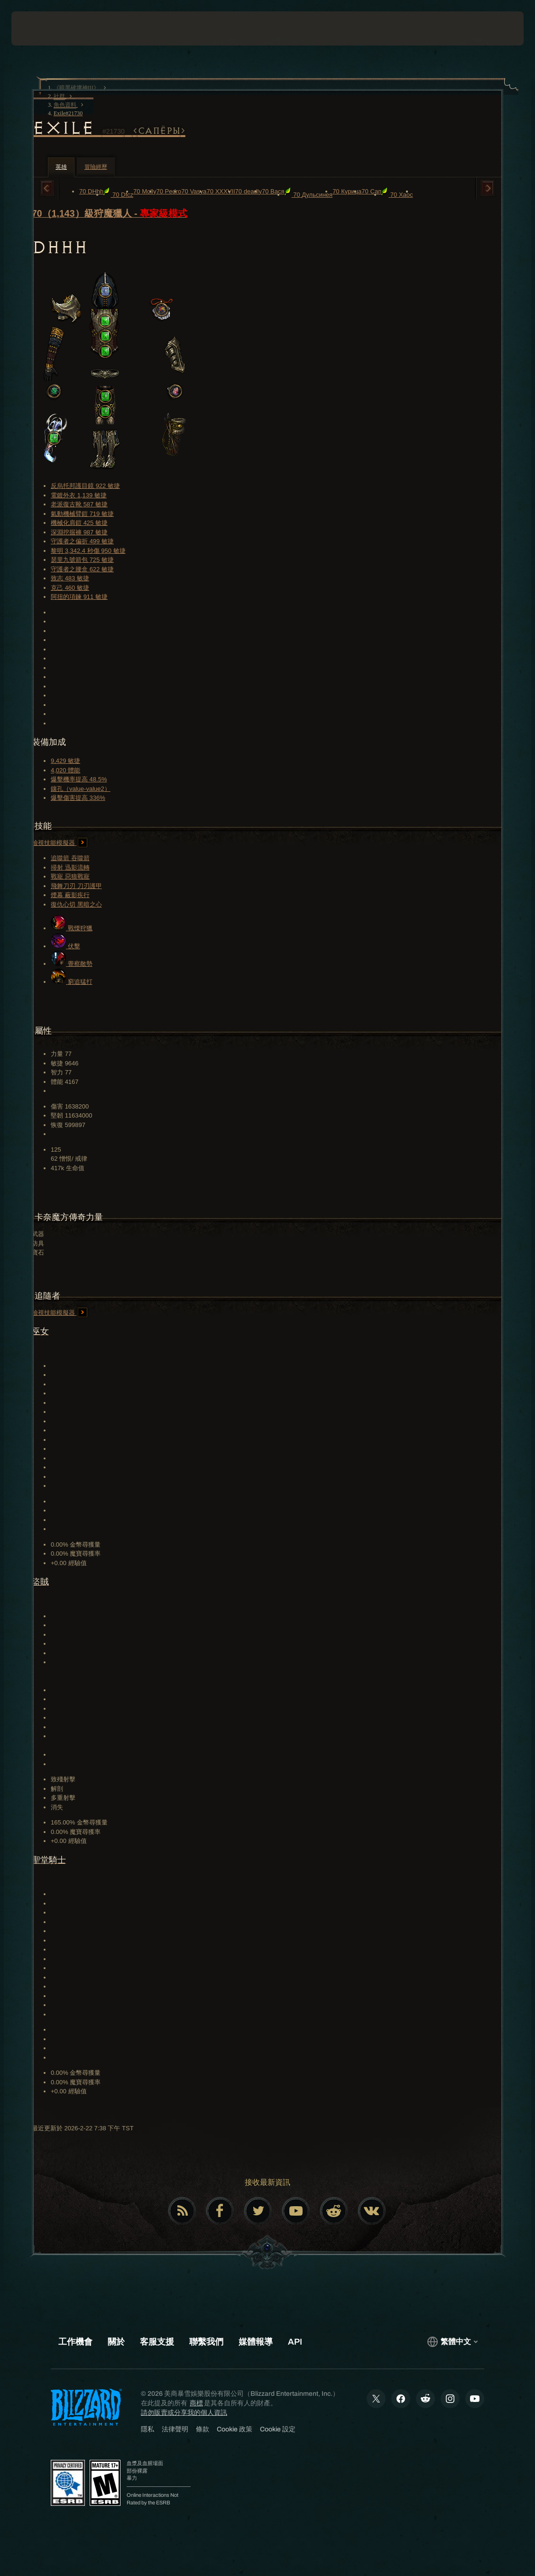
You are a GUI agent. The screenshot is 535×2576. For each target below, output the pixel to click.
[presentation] (39, 28)
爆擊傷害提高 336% (78, 797)
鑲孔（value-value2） (81, 788)
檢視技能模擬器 (59, 842)
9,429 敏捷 (65, 760)
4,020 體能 (65, 770)
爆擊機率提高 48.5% (79, 779)
